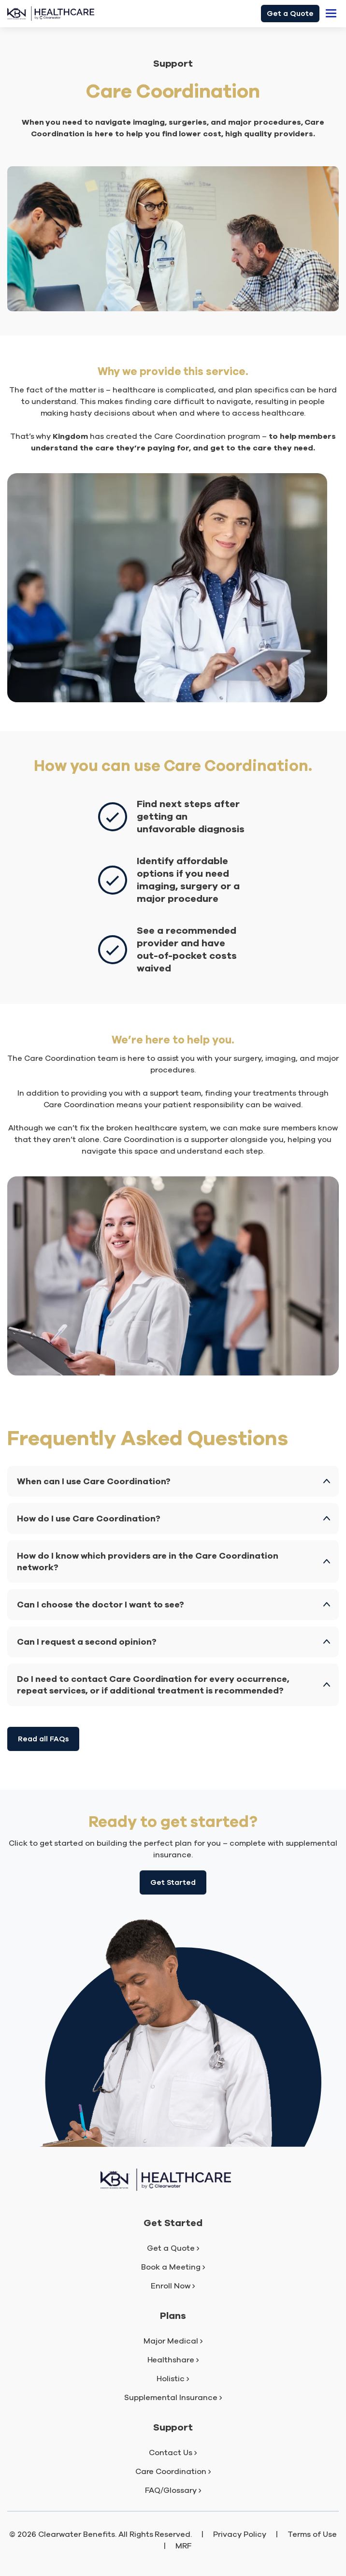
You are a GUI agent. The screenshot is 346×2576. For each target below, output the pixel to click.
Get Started (173, 1882)
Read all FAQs (43, 1739)
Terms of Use (312, 2534)
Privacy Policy (239, 2534)
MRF (183, 2546)
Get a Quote (290, 13)
